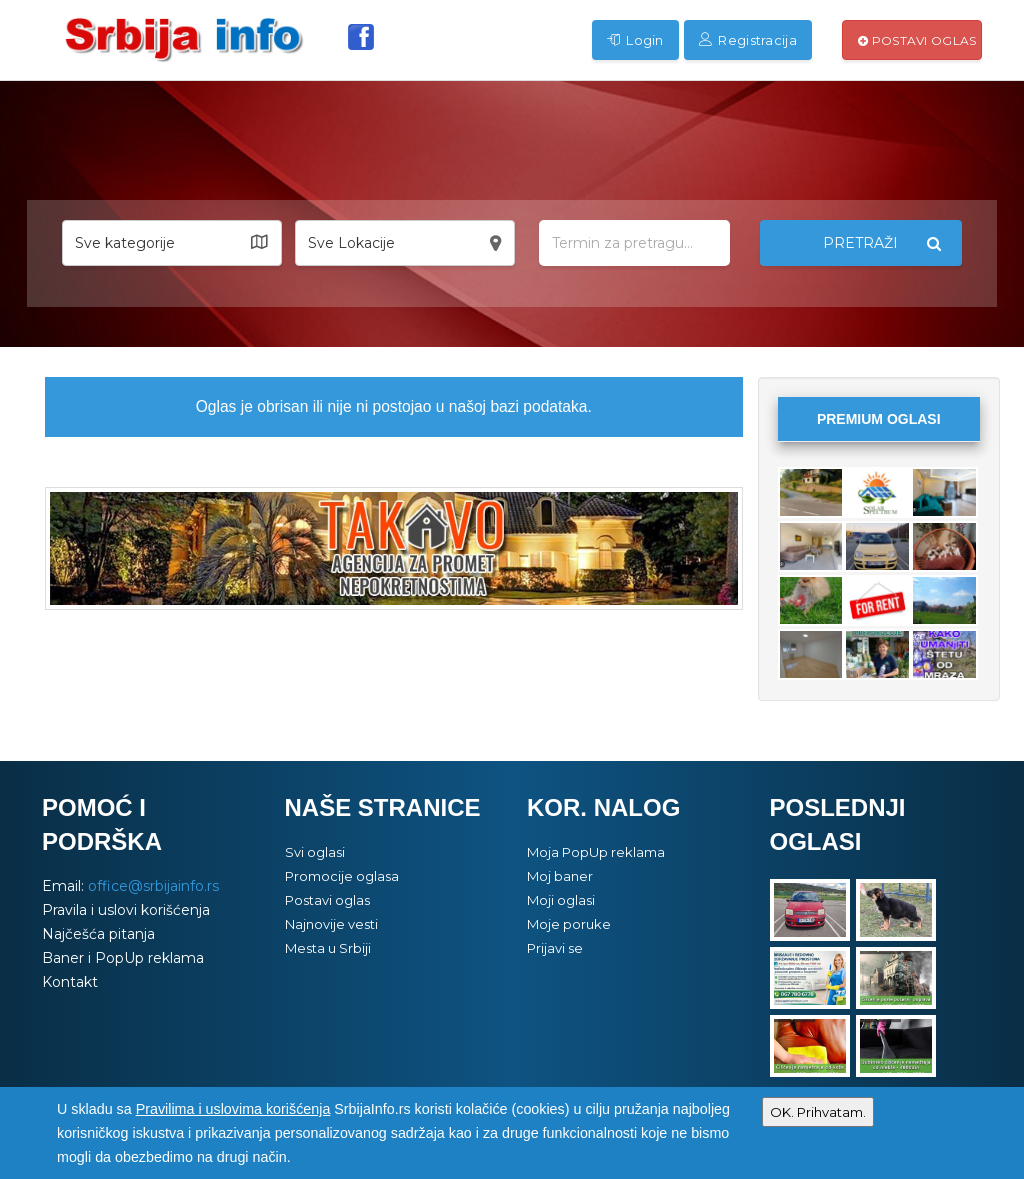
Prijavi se (555, 948)
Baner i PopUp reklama (123, 958)
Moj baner (560, 876)
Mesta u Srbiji (328, 948)
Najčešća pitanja (98, 934)
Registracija (748, 40)
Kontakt (70, 982)
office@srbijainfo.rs (153, 886)
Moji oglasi (561, 900)
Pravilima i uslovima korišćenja (233, 1109)
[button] (172, 243)
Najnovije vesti (331, 924)
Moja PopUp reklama (596, 852)
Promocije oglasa (342, 876)
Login (635, 40)
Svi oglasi (315, 852)
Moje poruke (569, 924)
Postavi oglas (917, 40)
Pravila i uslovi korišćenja (126, 910)
